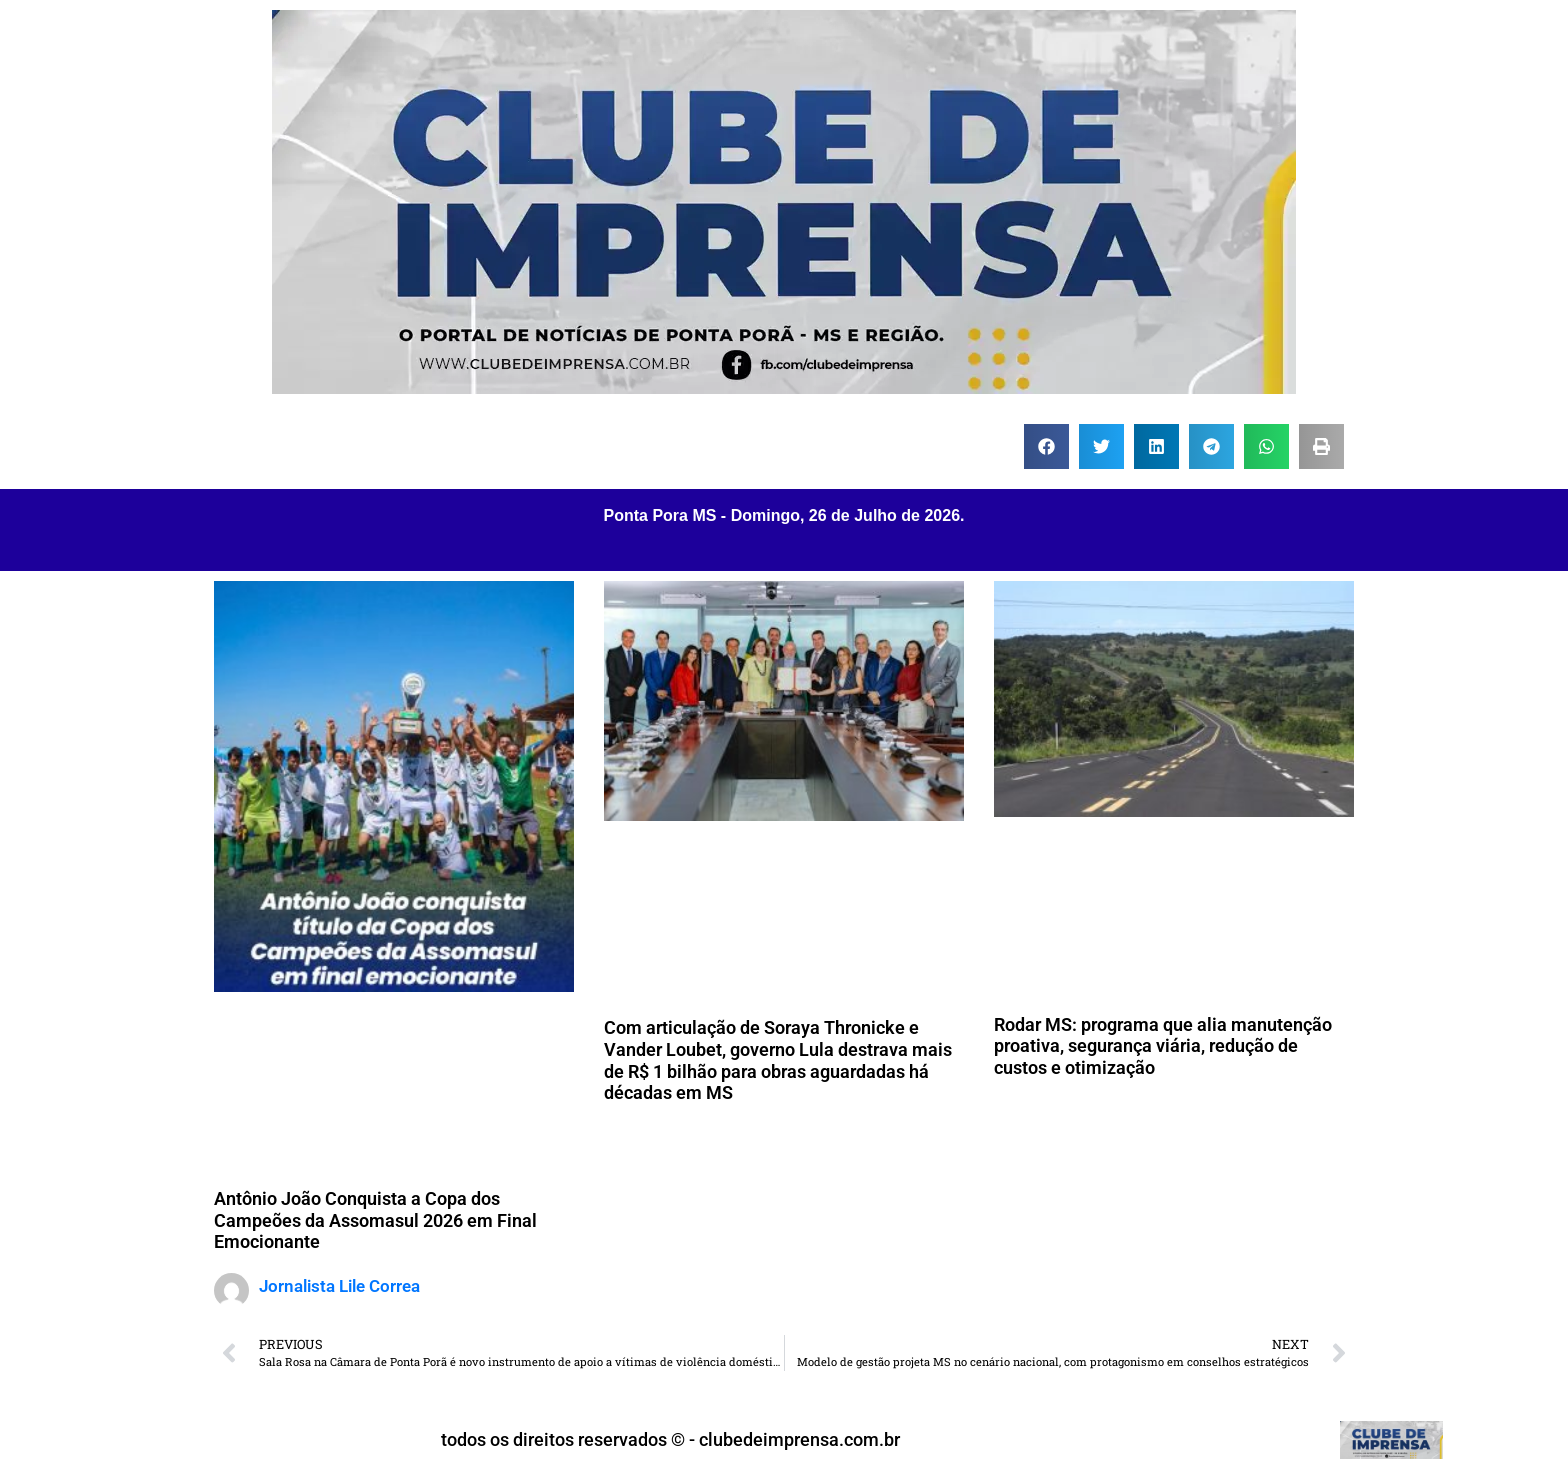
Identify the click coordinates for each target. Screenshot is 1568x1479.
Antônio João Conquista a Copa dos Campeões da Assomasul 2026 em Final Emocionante (375, 1220)
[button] (1046, 446)
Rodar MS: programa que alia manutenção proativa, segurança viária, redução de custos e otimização (1163, 1046)
